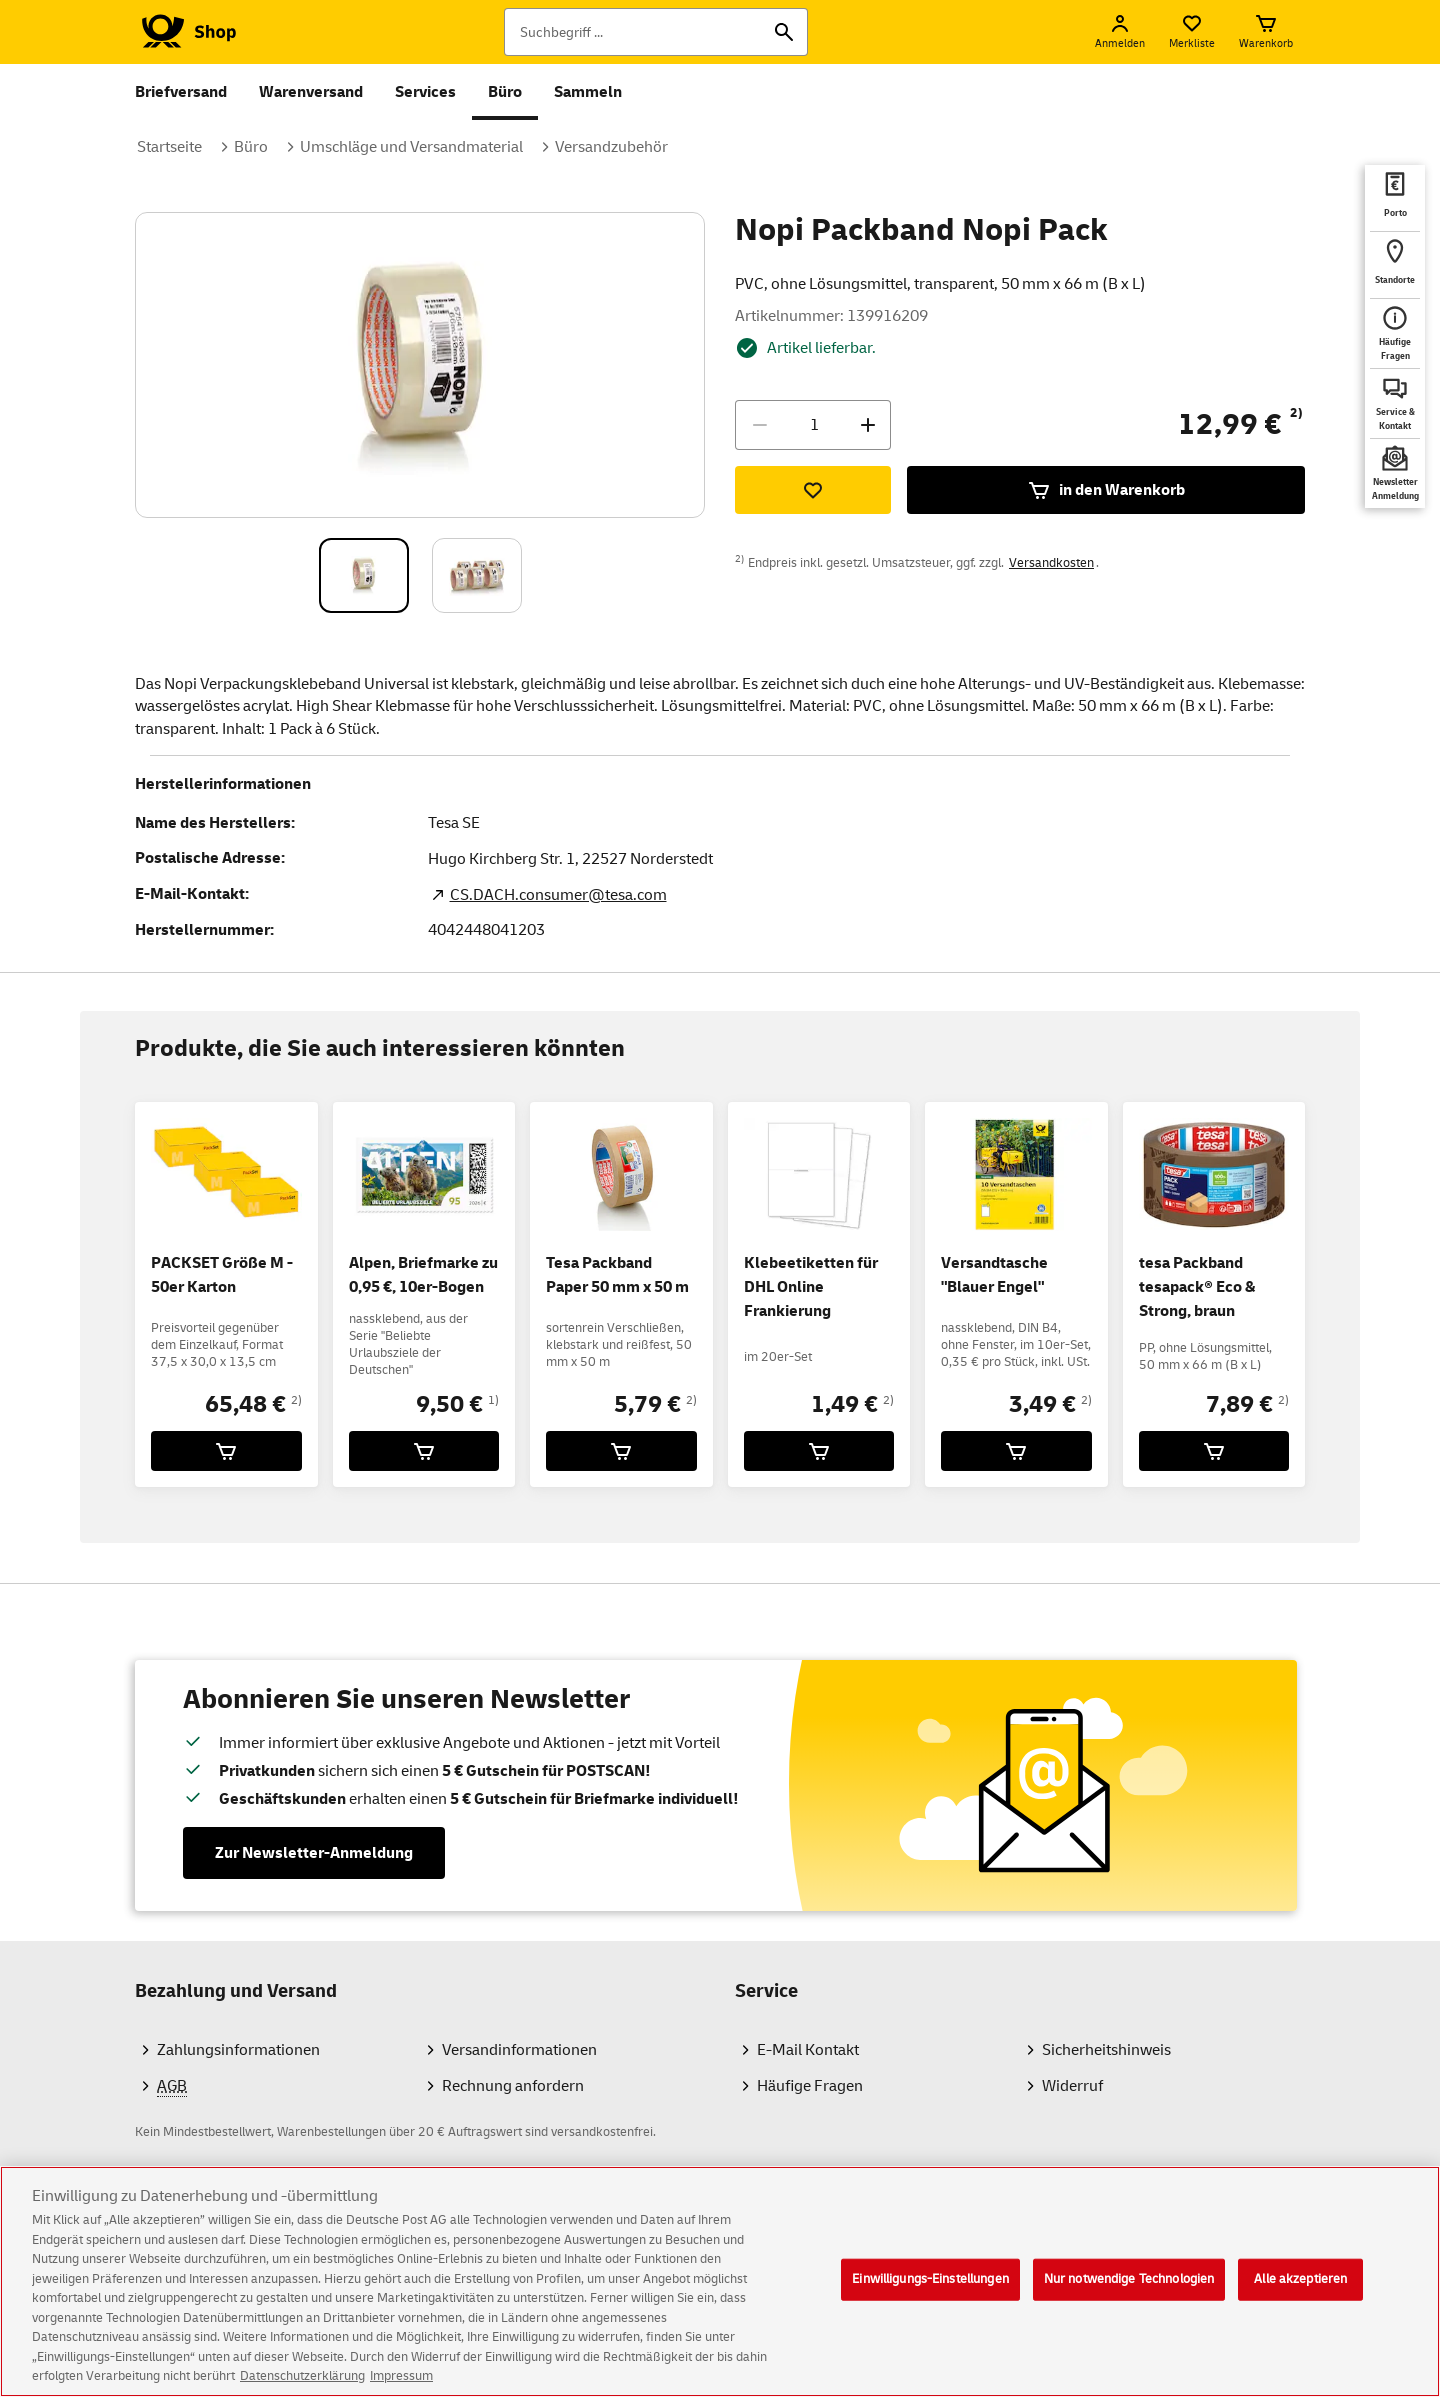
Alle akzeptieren (1300, 2300)
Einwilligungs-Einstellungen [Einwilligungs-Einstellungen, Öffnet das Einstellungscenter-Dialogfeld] (930, 2300)
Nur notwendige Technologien (1129, 2300)
